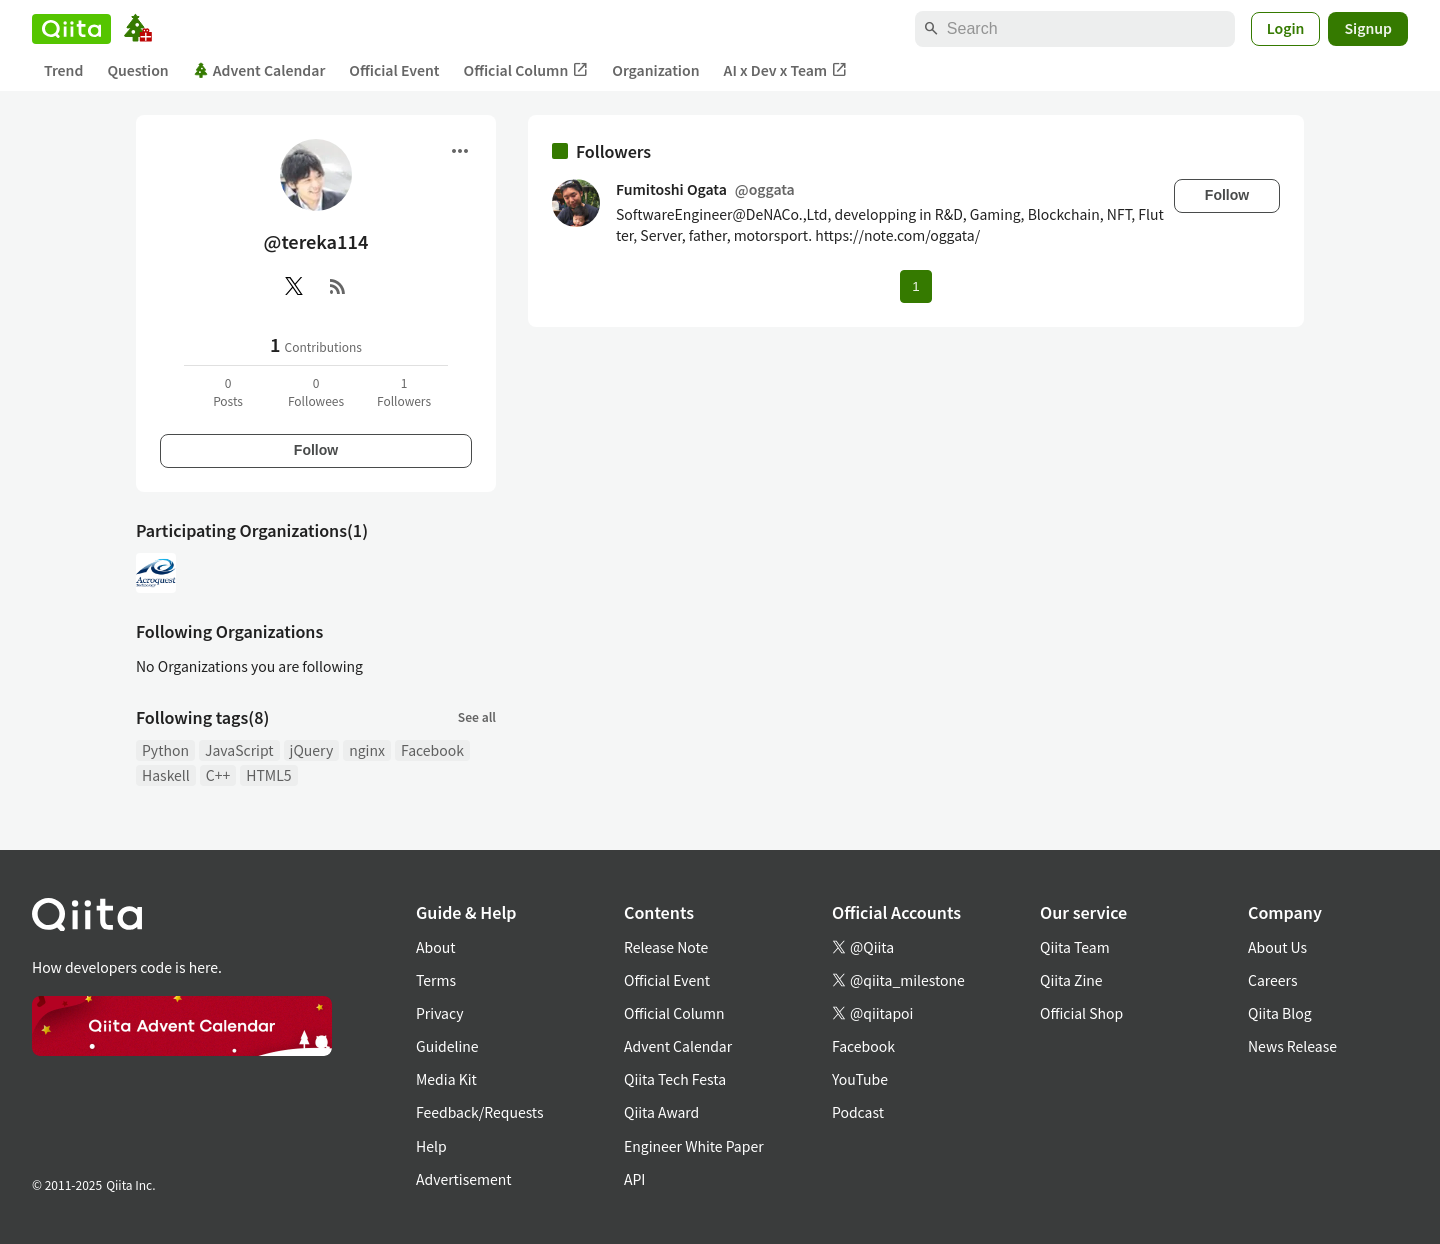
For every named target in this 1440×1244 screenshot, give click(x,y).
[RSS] (338, 286)
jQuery (312, 750)
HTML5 (268, 775)
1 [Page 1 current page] (915, 286)
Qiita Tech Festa (675, 1079)
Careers (1272, 980)
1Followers (404, 391)
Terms (436, 980)
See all (477, 716)
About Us (1277, 947)
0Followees (316, 391)
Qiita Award (661, 1112)
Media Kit (446, 1079)
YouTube (860, 1079)
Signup (1368, 28)
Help (431, 1146)
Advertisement (464, 1179)
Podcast (858, 1112)
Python (165, 750)
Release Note (666, 947)
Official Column (526, 70)
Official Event (394, 70)
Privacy (439, 1013)
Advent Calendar (259, 70)
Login (1286, 28)
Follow (316, 450)
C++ (218, 775)
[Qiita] (71, 29)
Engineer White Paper (694, 1146)
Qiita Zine (1071, 980)
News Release (1292, 1046)
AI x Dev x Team (786, 70)
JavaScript (239, 750)
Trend (63, 70)
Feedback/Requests (480, 1112)
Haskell (166, 775)
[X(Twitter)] (294, 286)
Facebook (432, 750)
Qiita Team (1075, 947)
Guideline (447, 1046)
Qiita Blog (1280, 1013)
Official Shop (1081, 1013)
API (634, 1179)
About (435, 947)
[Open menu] (460, 151)
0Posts (228, 391)
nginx (367, 750)
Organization (655, 70)
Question (137, 70)
